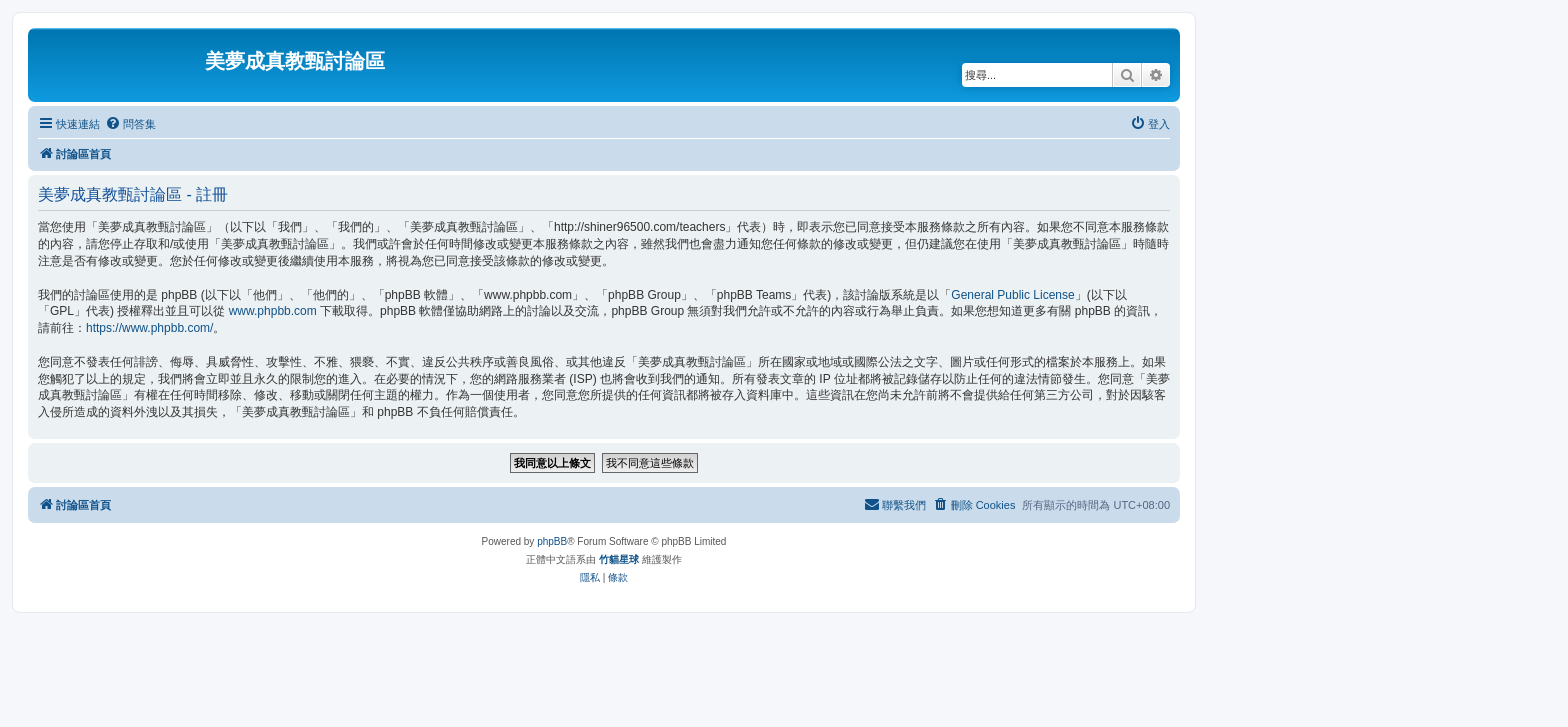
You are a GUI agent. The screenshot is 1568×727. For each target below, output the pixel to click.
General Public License (1012, 295)
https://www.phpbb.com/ (149, 328)
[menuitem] (130, 124)
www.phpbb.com (273, 311)
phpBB (552, 541)
